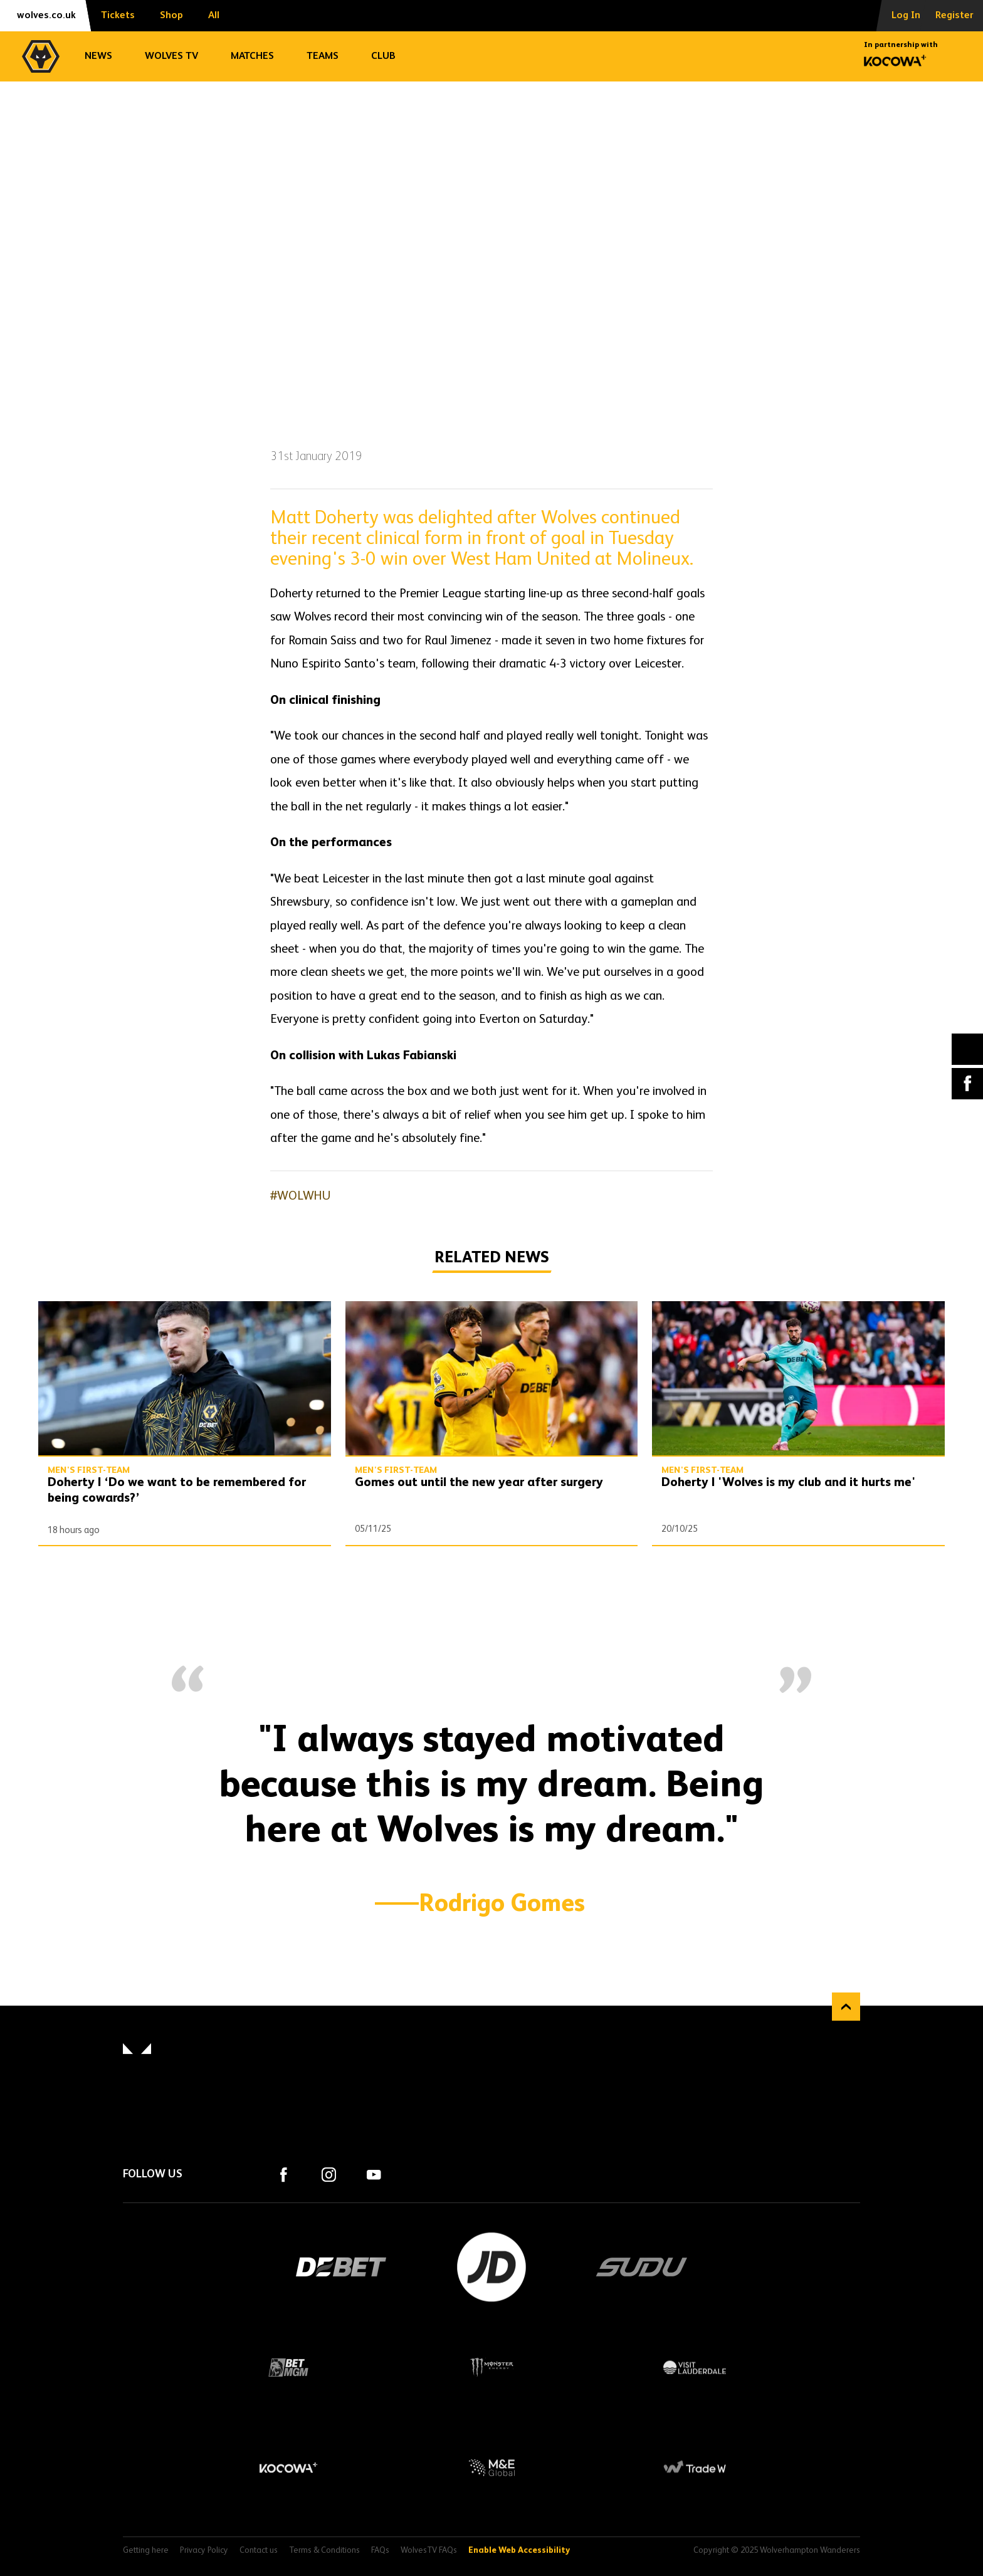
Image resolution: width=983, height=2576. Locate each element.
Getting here (146, 2551)
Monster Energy (491, 2367)
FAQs (380, 2551)
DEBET (341, 2267)
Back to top (846, 2006)
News (98, 56)
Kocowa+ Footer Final (288, 2467)
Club (383, 56)
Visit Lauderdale (694, 2367)
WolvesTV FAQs (429, 2551)
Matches (252, 56)
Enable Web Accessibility (519, 2551)
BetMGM (288, 2367)
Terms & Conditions (324, 2551)
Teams (323, 56)
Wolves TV (171, 56)
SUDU (642, 2267)
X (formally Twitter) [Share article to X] (967, 1049)
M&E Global (491, 2467)
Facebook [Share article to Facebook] (967, 1083)
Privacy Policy (204, 2551)
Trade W (694, 2467)
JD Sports (491, 2267)
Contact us (258, 2551)
